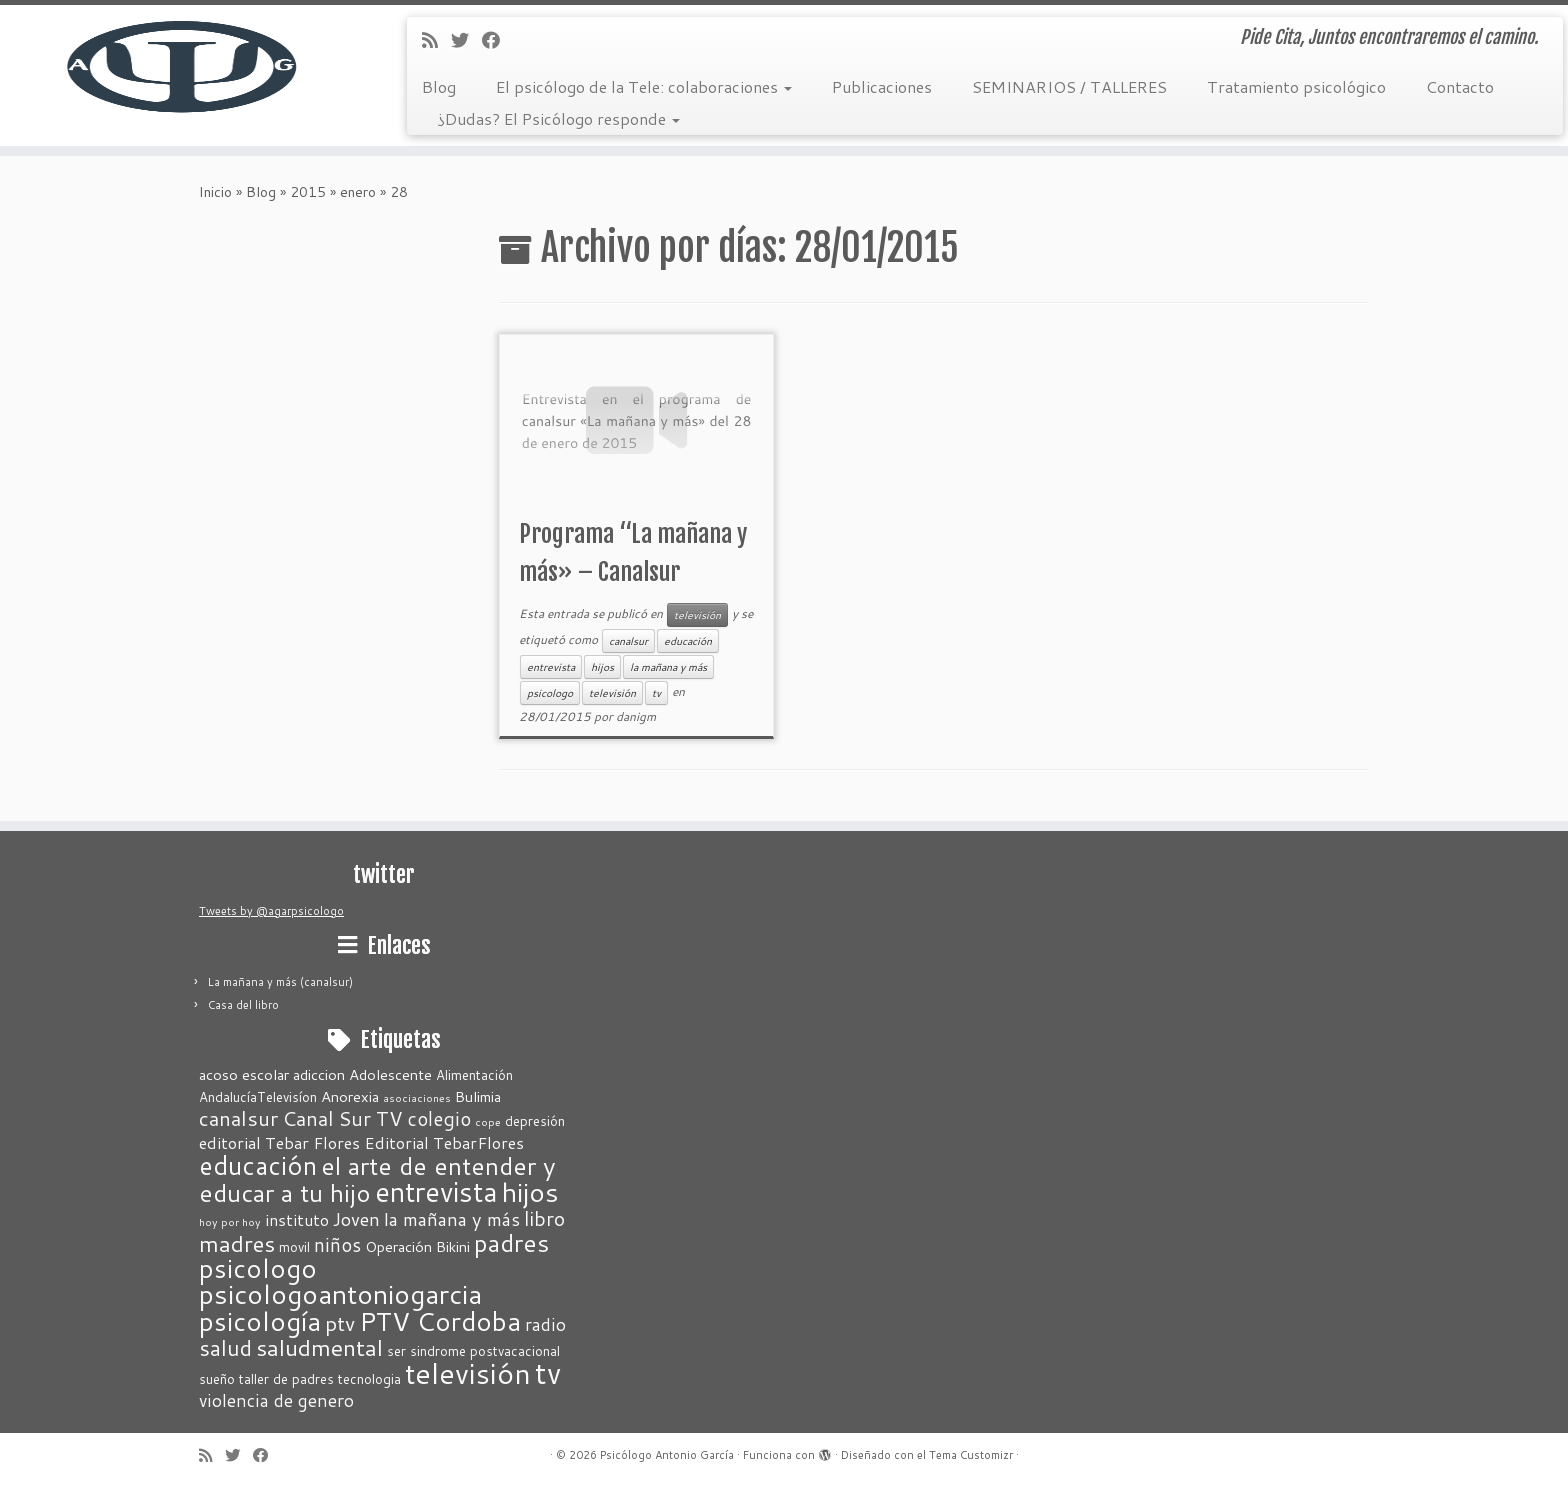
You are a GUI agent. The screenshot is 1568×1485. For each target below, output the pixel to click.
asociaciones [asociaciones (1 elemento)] (417, 1097)
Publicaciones (882, 86)
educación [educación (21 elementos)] (258, 1165)
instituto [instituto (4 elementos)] (297, 1219)
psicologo (550, 693)
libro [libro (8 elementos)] (544, 1218)
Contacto (1460, 86)
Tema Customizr (971, 1455)
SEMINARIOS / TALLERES (1069, 86)
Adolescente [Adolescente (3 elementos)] (390, 1074)
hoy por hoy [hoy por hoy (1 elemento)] (230, 1221)
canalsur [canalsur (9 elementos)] (238, 1118)
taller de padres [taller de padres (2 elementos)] (286, 1379)
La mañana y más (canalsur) (280, 982)
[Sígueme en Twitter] (466, 40)
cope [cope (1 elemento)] (488, 1121)
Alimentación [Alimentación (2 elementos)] (474, 1075)
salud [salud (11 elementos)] (225, 1347)
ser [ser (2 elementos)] (396, 1351)
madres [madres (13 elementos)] (237, 1243)
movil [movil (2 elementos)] (294, 1247)
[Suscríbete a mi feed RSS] (436, 40)
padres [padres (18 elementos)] (511, 1242)
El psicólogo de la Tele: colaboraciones (644, 86)
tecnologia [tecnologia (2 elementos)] (369, 1379)
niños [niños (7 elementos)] (337, 1244)
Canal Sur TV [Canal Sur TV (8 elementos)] (342, 1118)
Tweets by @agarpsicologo (271, 911)
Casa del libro (243, 1005)
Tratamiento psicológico (1296, 86)
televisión (697, 615)
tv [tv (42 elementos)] (548, 1372)
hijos (602, 667)
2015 (308, 192)
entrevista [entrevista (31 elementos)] (436, 1191)
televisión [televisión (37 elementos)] (468, 1373)
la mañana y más (668, 667)
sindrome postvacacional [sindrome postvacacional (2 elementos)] (485, 1351)
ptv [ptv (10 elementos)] (340, 1323)
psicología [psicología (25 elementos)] (260, 1320)
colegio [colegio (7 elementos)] (439, 1118)
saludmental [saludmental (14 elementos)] (319, 1347)
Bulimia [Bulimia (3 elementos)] (478, 1096)
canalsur (628, 641)
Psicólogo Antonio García (667, 1455)
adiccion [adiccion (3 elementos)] (319, 1074)
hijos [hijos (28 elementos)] (530, 1192)
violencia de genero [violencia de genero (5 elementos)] (276, 1400)
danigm (636, 716)
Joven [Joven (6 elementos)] (356, 1219)
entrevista (551, 667)
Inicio (215, 192)
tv (656, 693)
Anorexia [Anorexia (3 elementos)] (350, 1096)
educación (688, 641)
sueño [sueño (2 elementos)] (217, 1379)
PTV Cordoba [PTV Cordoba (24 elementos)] (440, 1320)
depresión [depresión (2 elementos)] (535, 1121)
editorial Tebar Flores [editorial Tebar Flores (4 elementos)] (279, 1142)
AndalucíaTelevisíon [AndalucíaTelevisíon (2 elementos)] (258, 1097)
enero (358, 192)
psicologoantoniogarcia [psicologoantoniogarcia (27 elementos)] (340, 1294)
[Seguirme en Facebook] (497, 40)
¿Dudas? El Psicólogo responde (558, 118)
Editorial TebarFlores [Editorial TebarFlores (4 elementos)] (444, 1142)
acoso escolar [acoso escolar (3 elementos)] (244, 1074)
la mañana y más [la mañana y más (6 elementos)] (452, 1219)
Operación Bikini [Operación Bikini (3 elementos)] (417, 1246)
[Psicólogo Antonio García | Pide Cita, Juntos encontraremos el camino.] (181, 65)
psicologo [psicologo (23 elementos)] (258, 1268)
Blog (439, 86)
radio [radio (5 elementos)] (545, 1324)
